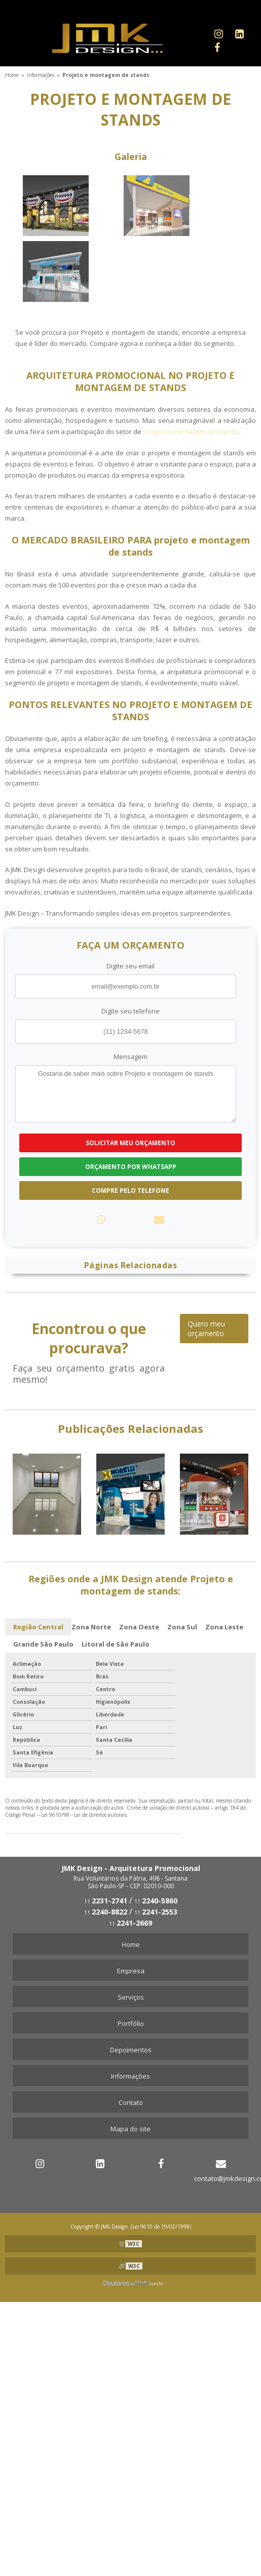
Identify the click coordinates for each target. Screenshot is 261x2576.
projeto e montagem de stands (190, 431)
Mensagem (130, 1056)
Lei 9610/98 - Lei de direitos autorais (84, 1814)
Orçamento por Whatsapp (130, 1166)
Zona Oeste (139, 1626)
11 (105, 1901)
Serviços (131, 1997)
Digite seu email (130, 965)
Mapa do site (130, 2128)
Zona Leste (224, 1626)
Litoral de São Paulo (116, 1644)
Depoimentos (131, 2049)
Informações (130, 2076)
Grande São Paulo (43, 1644)
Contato (131, 2102)
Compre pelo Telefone (130, 1190)
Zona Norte (91, 1626)
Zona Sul (182, 1626)
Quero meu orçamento (206, 1328)
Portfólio (131, 2023)
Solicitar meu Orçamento (130, 1143)
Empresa (130, 1970)
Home (131, 1944)
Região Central (38, 1626)
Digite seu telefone (130, 1011)
